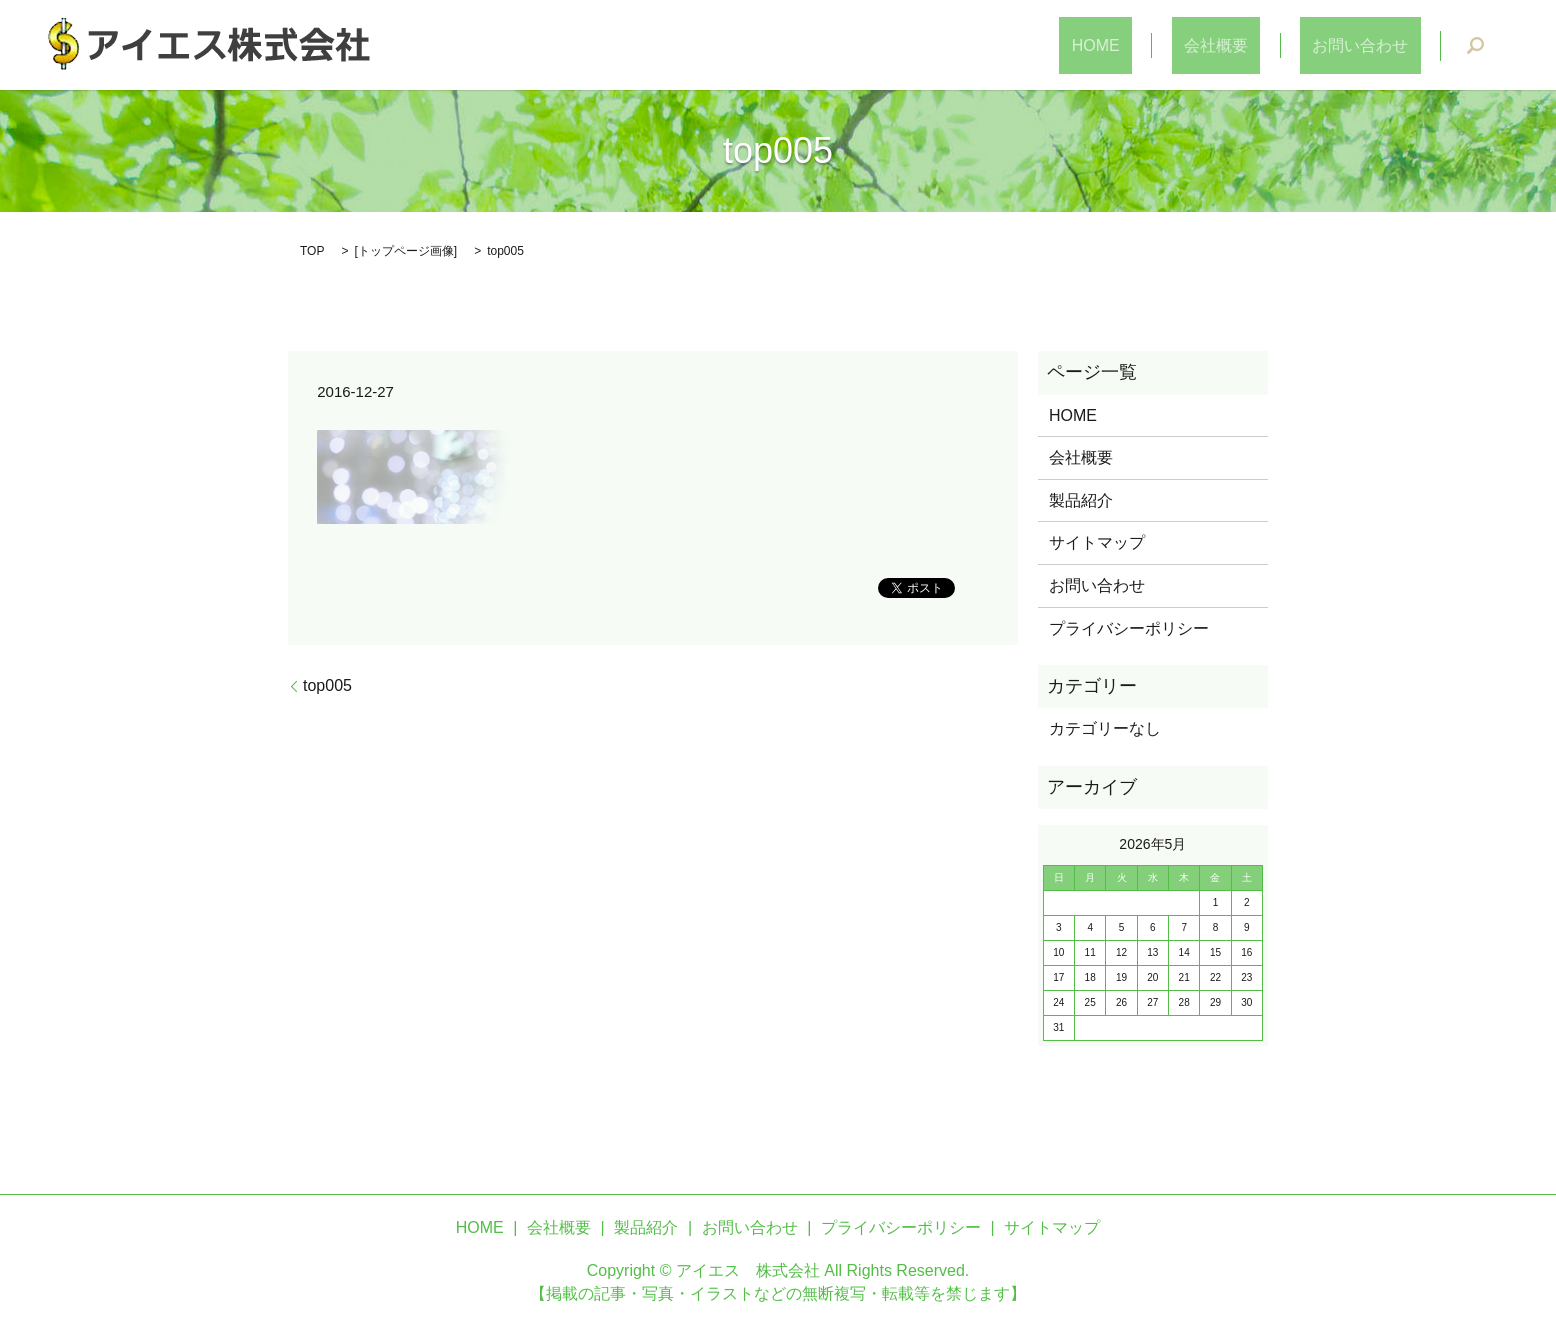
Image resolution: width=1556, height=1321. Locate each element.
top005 (327, 685)
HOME (1158, 45)
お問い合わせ (1373, 45)
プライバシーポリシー (1129, 628)
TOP (312, 251)
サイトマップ (1097, 542)
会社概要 (1253, 45)
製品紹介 (1081, 500)
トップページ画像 (406, 251)
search (1475, 46)
